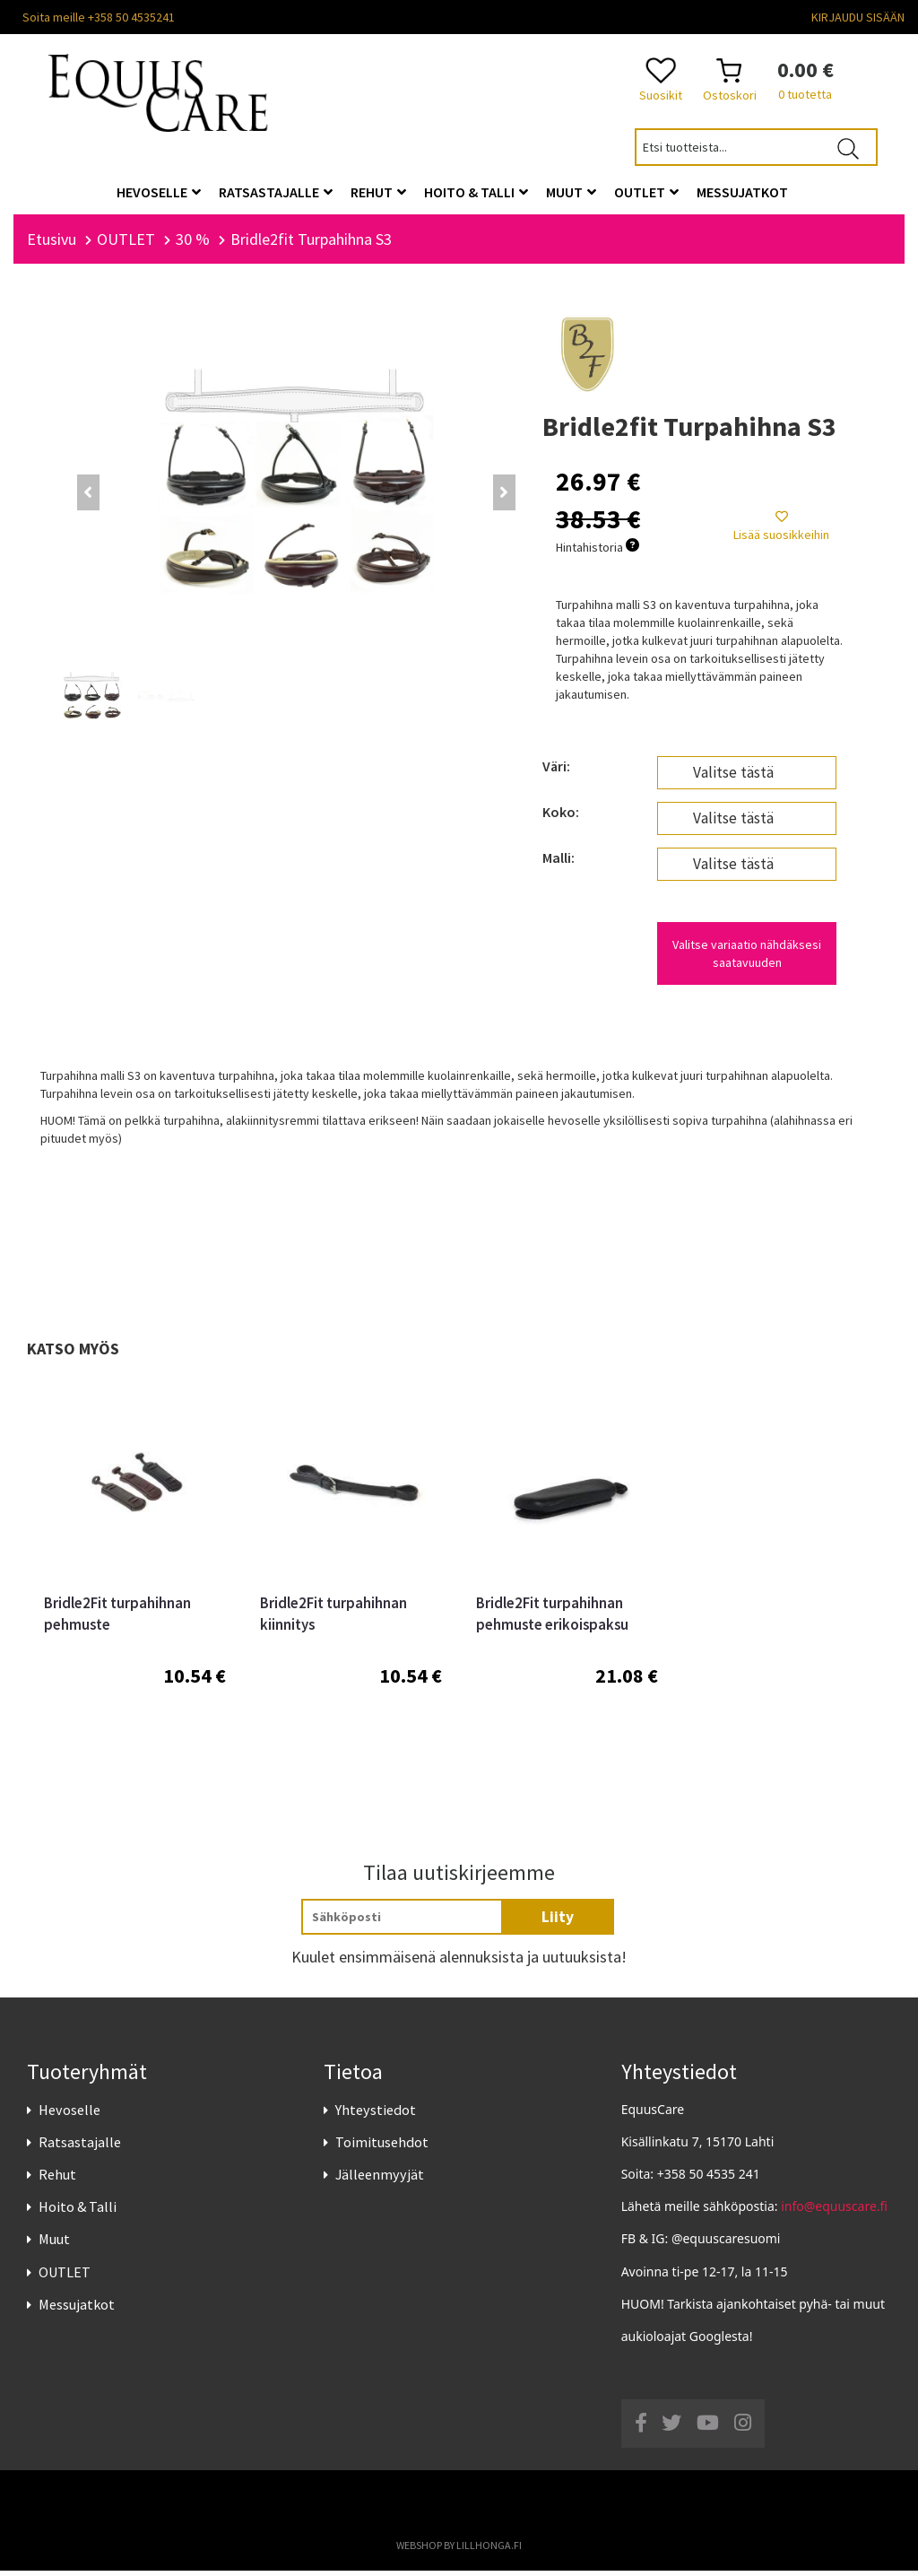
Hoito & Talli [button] (476, 192)
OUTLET (65, 2277)
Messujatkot (77, 2310)
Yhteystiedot (375, 2115)
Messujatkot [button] (742, 192)
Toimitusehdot (382, 2147)
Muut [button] (571, 192)
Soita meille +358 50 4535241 (98, 17)
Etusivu (51, 244)
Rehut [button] (378, 192)
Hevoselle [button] (159, 192)
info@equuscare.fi (834, 2212)
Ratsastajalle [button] (276, 192)
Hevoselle (69, 2115)
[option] (135, 1582)
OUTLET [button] (646, 192)
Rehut (57, 2180)
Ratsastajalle (80, 2147)
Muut (54, 2245)
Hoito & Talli (78, 2213)
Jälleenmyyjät (379, 2180)
